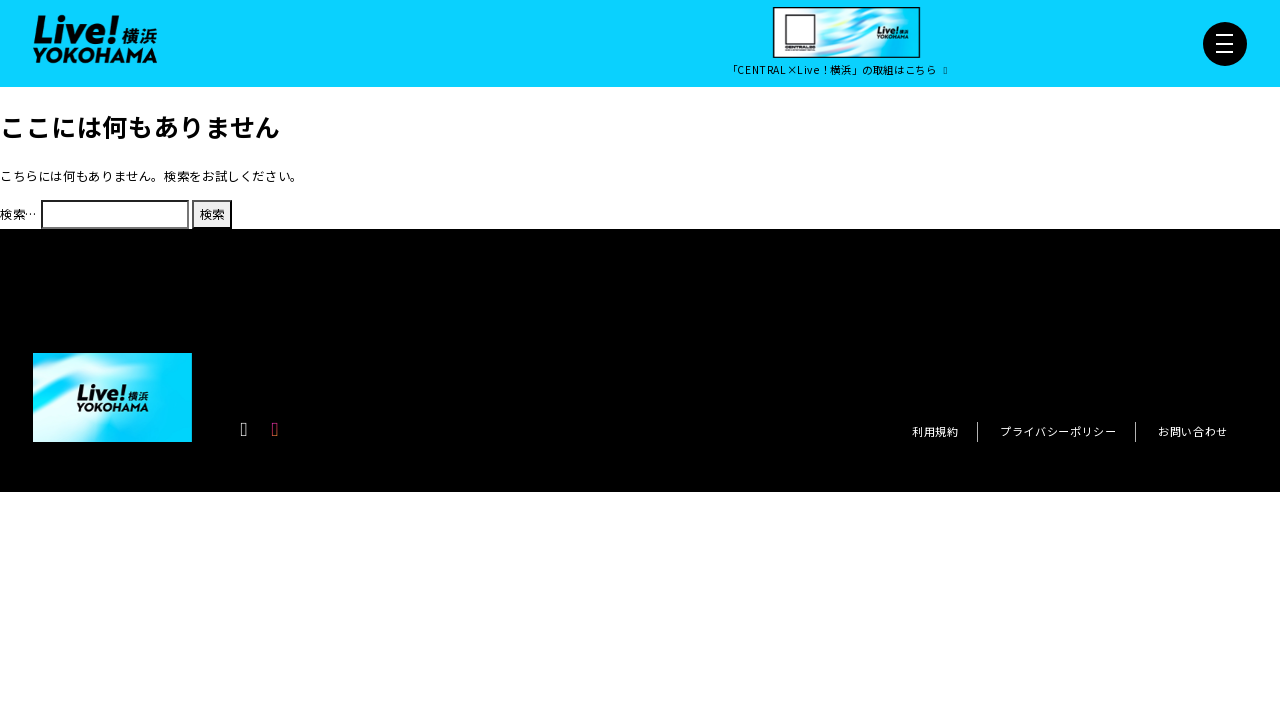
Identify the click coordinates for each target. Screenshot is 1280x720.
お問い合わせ (1193, 431)
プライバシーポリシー (1058, 431)
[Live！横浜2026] (94, 38)
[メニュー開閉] (1225, 44)
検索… (18, 214)
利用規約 (935, 431)
